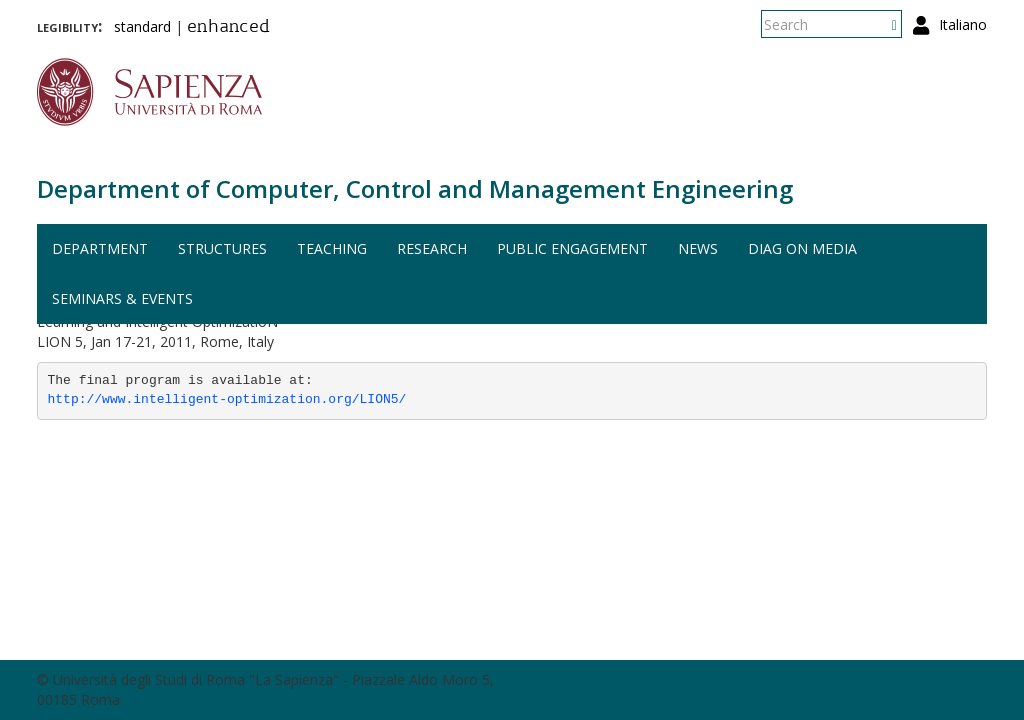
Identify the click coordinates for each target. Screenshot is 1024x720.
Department (100, 248)
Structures (222, 248)
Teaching (332, 248)
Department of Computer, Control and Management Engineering (415, 188)
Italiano (963, 24)
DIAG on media (802, 248)
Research (432, 248)
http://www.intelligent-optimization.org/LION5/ (227, 399)
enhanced (228, 28)
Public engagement (572, 248)
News (698, 248)
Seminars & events (122, 298)
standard (142, 26)
